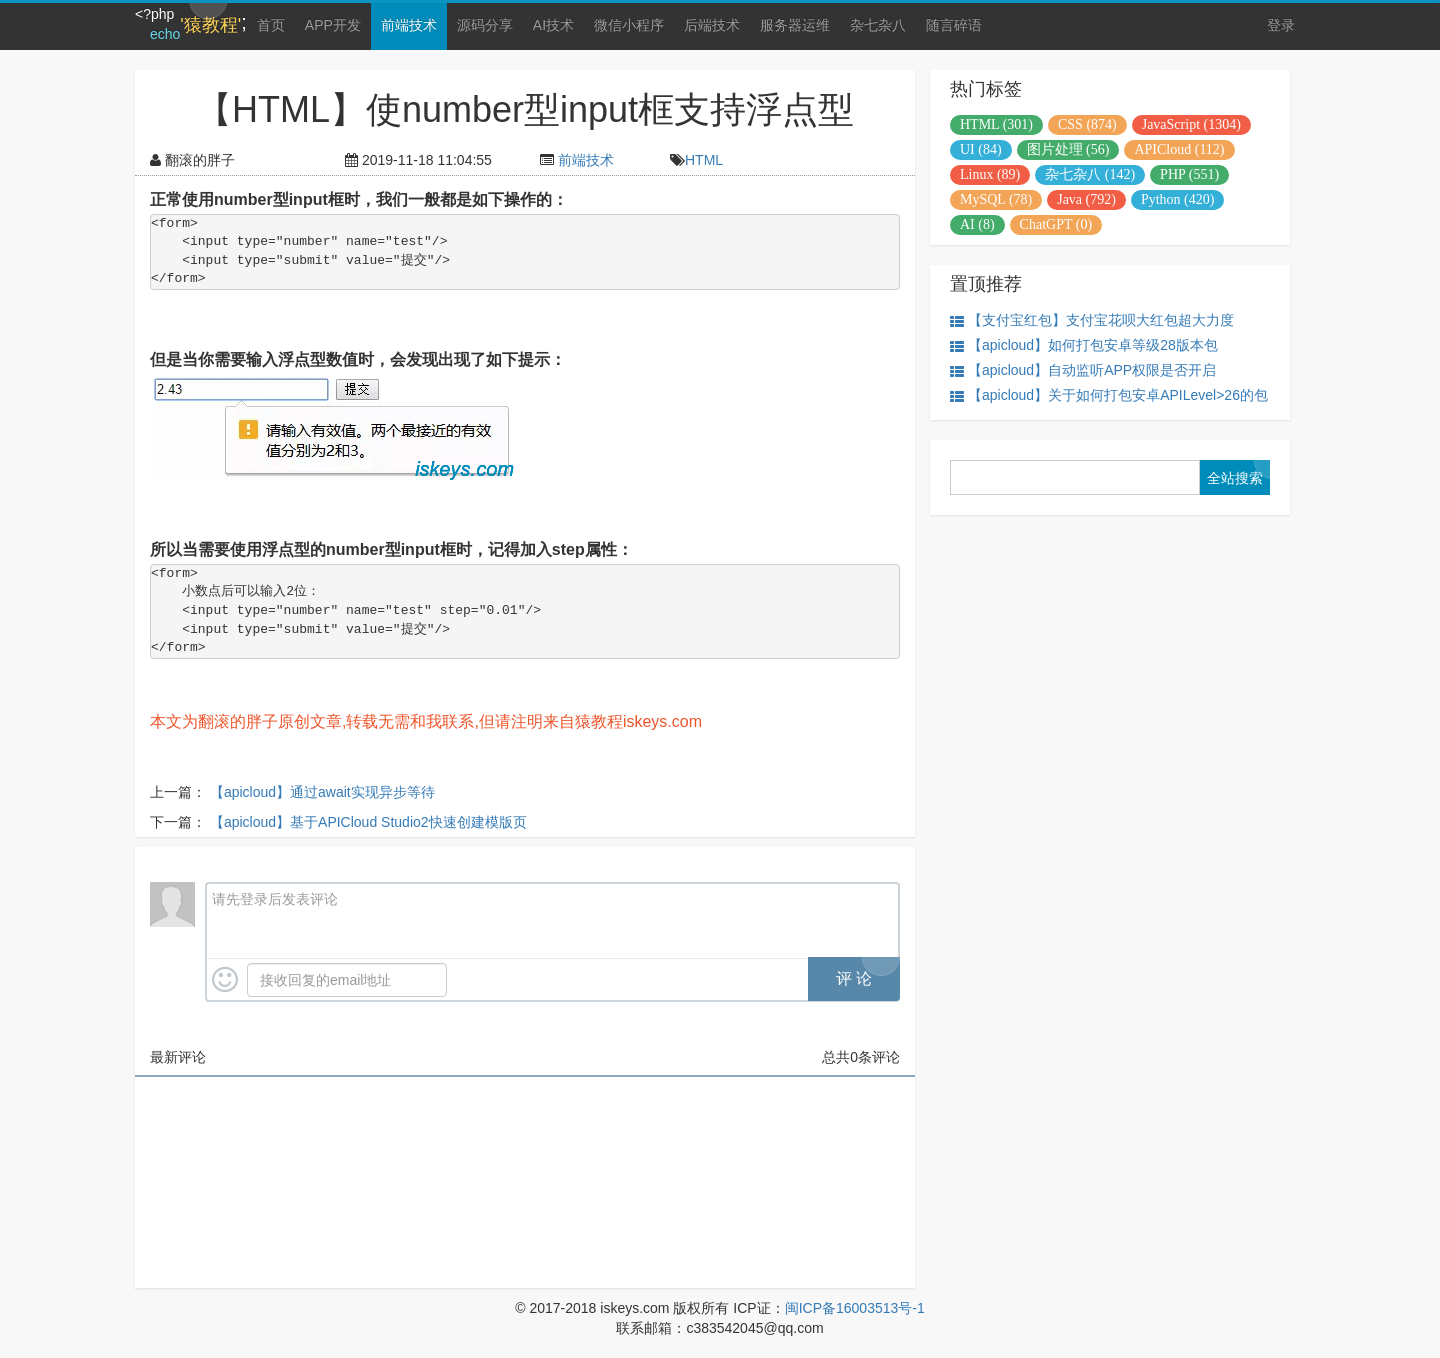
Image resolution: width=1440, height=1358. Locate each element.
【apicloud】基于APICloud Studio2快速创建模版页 (368, 822)
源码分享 (485, 25)
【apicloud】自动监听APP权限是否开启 (1083, 370)
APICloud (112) (1179, 149)
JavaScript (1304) (1191, 124)
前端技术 (409, 25)
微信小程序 (629, 25)
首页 (271, 25)
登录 (1281, 25)
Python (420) (1178, 199)
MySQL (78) (996, 199)
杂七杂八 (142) (1090, 174)
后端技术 (712, 25)
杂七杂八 (878, 25)
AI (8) (977, 224)
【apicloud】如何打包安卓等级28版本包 (1084, 345)
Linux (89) (990, 174)
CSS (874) (1087, 124)
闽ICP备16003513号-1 (855, 1308)
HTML (704, 160)
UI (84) (981, 149)
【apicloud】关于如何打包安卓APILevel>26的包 (1109, 395)
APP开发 (333, 25)
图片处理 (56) (1068, 149)
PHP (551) (1189, 174)
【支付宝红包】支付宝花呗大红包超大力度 (1092, 320)
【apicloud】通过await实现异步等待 (322, 792)
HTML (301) (996, 124)
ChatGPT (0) (1056, 224)
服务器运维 (795, 25)
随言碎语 (954, 25)
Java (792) (1086, 199)
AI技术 (553, 25)
